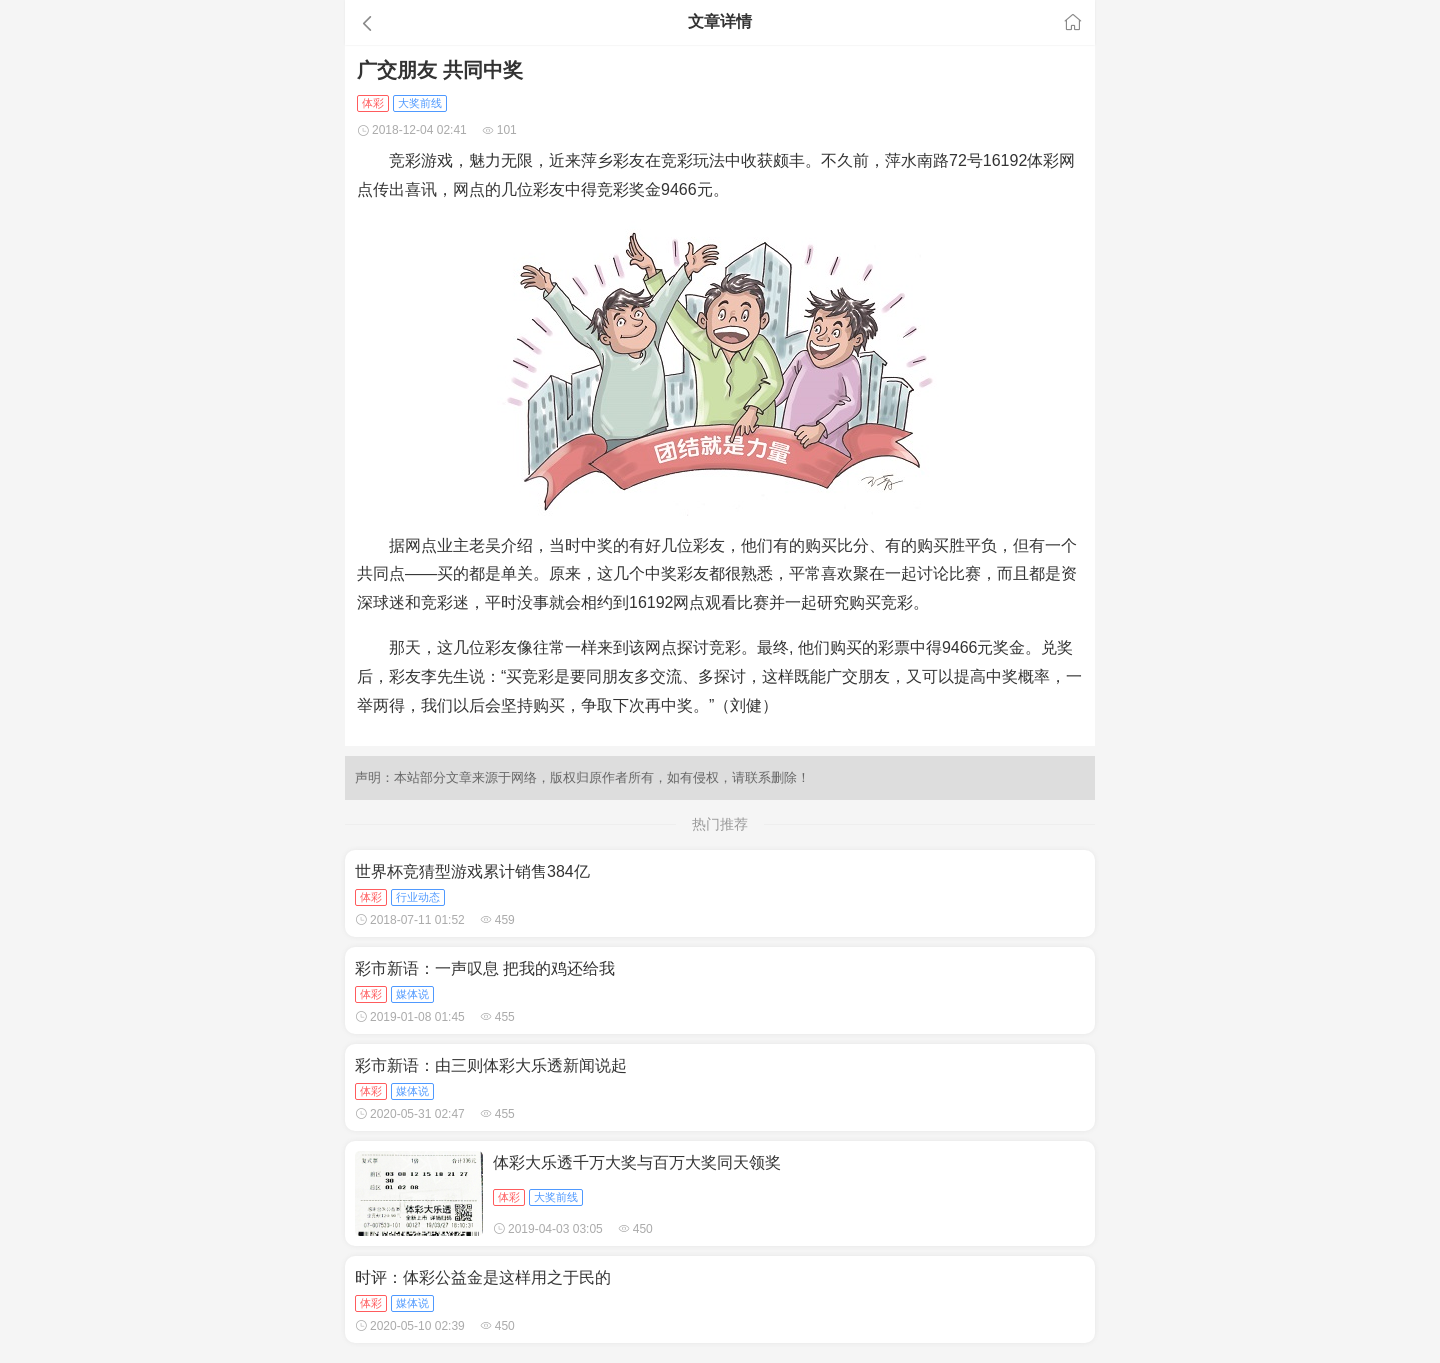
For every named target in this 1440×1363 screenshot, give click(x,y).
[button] (463, 23)
